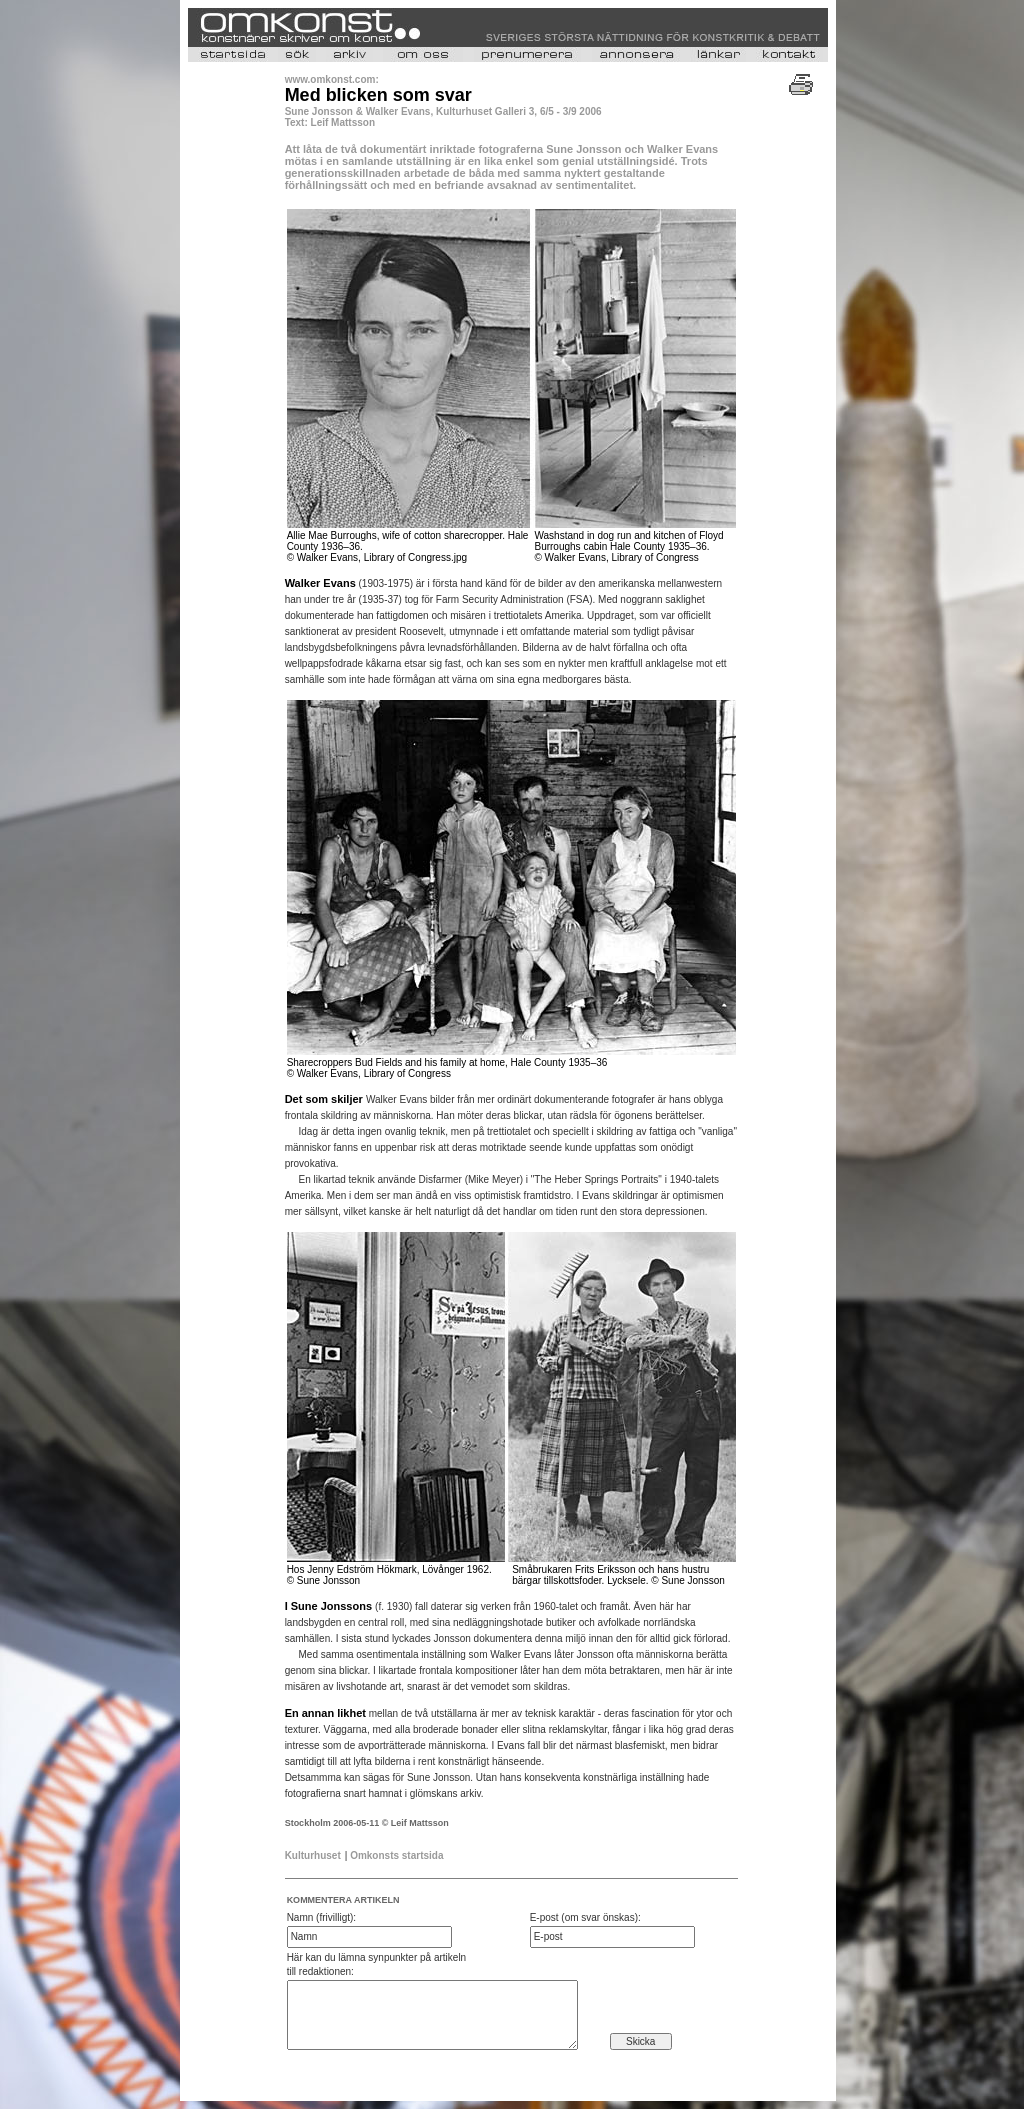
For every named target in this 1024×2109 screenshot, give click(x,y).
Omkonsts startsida (396, 1855)
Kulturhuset (313, 1855)
